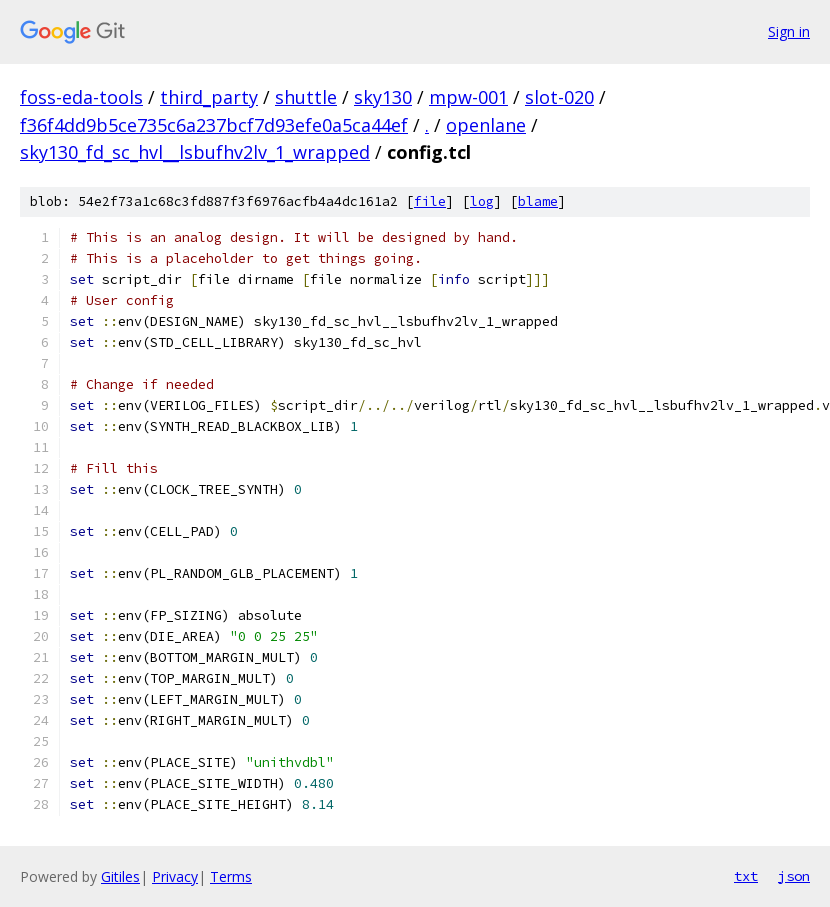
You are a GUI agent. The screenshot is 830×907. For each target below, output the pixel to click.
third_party (209, 97)
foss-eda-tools (81, 97)
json (794, 876)
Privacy (175, 876)
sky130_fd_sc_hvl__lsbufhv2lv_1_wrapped (195, 152)
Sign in (789, 31)
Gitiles (120, 876)
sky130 (383, 97)
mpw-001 (468, 97)
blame (538, 201)
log (482, 201)
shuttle (306, 97)
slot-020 (559, 97)
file (430, 201)
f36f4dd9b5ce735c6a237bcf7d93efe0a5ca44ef (214, 125)
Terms (231, 876)
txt (746, 876)
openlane (486, 125)
